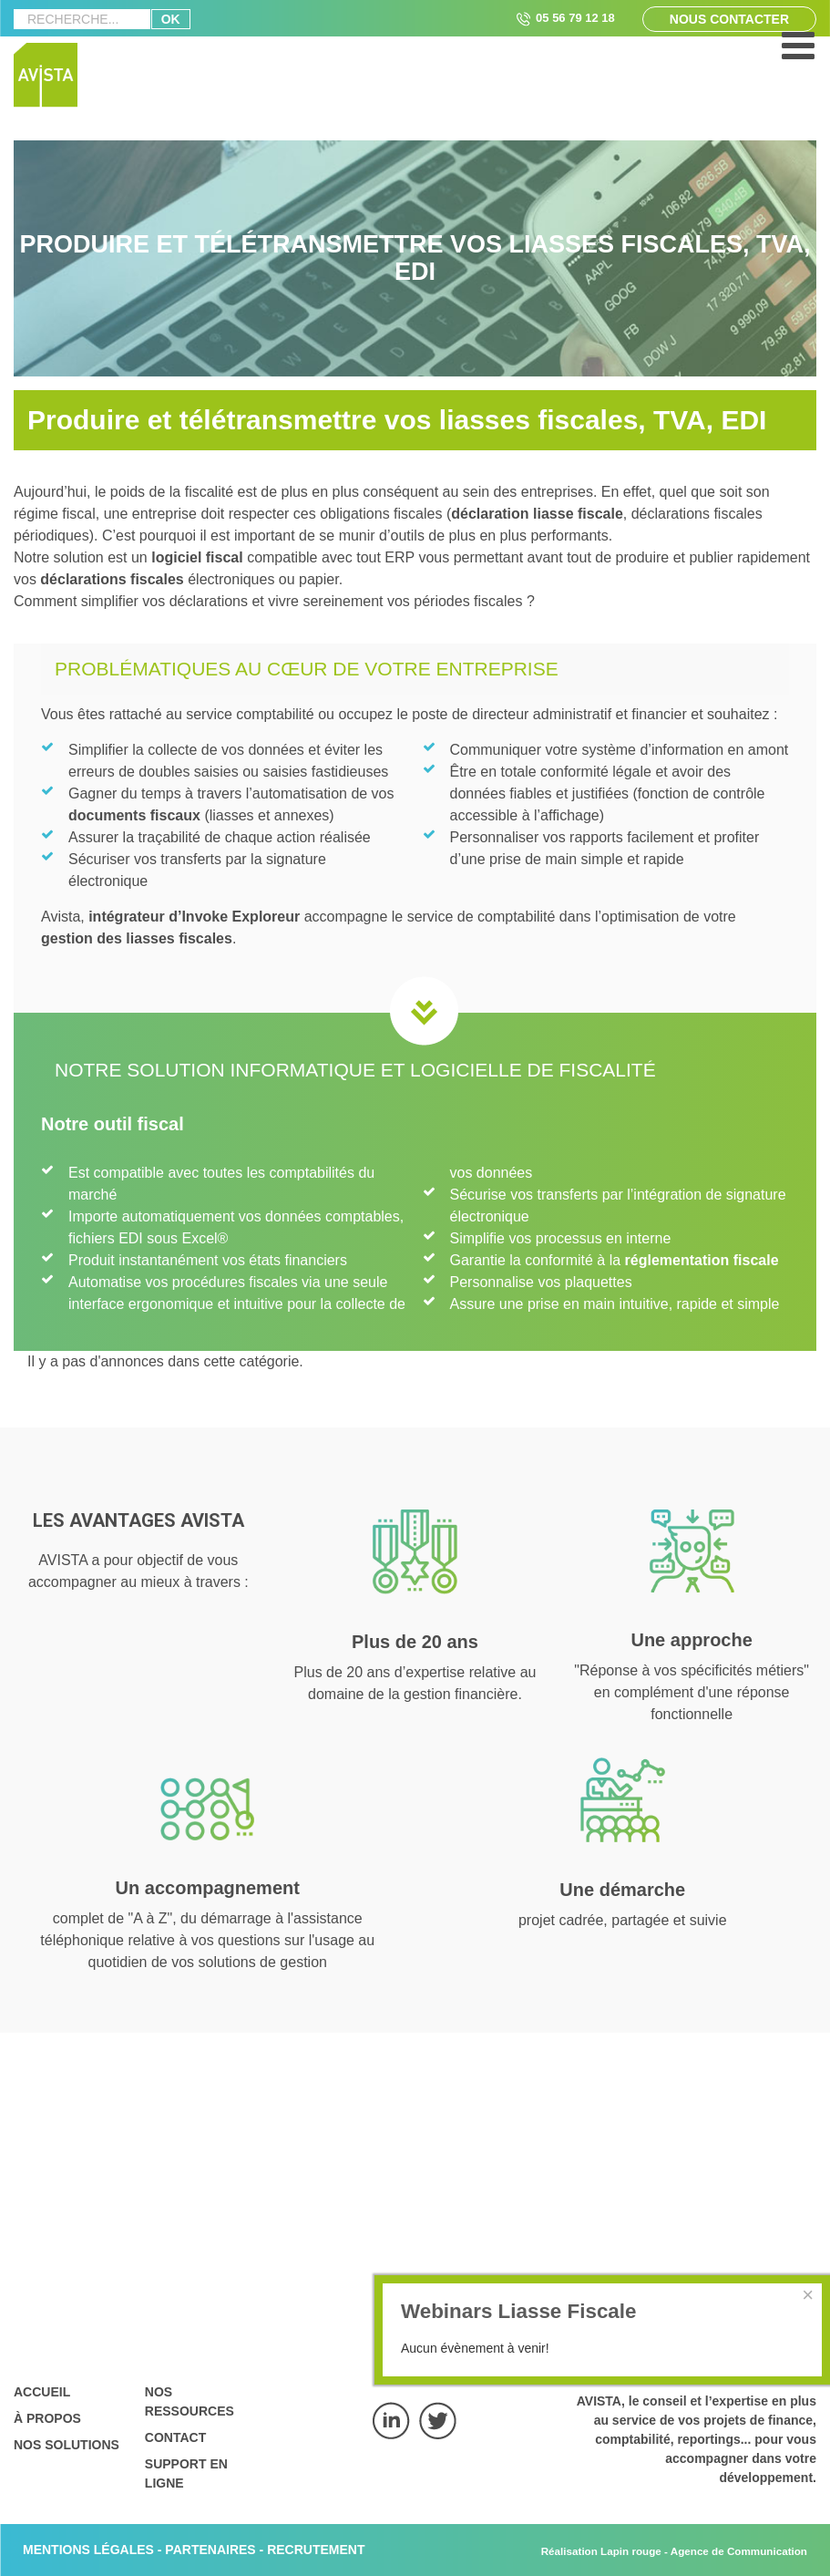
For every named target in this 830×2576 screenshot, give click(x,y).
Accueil (42, 2392)
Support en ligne (186, 2473)
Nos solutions (66, 2444)
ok (170, 19)
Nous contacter (729, 19)
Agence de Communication (739, 2551)
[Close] (808, 2295)
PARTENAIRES (210, 2549)
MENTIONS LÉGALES (88, 2549)
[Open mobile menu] (798, 54)
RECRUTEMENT (315, 2549)
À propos (47, 2418)
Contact (175, 2437)
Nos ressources (189, 2401)
